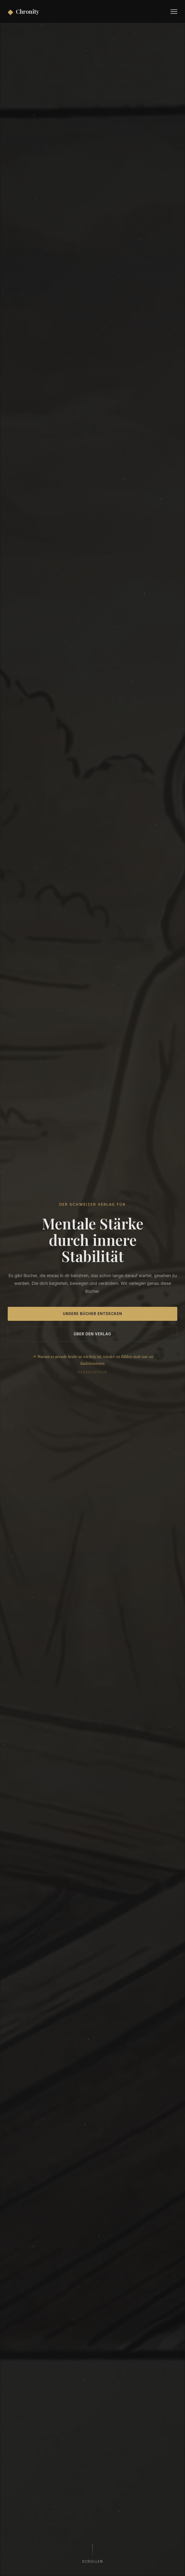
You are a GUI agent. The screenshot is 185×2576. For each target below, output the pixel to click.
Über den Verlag (92, 1334)
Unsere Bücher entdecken (92, 1313)
